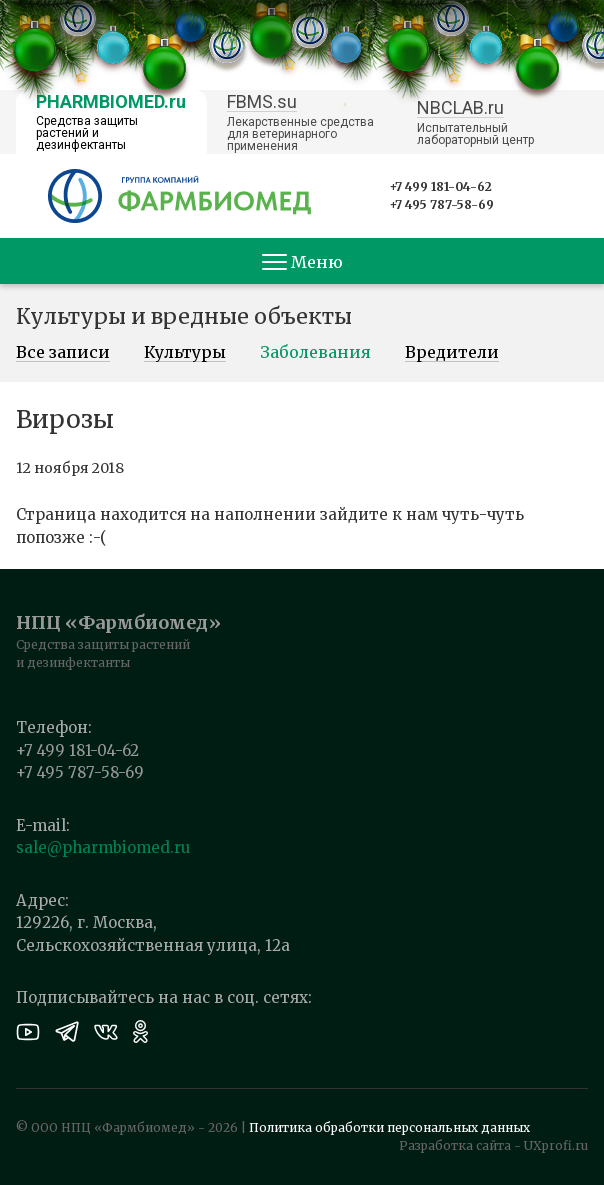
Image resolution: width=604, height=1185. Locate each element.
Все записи (63, 353)
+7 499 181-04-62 (440, 186)
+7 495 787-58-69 (441, 204)
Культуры (185, 353)
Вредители (452, 353)
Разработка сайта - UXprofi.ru (493, 1145)
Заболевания (315, 353)
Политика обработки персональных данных (389, 1127)
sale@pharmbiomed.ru (103, 847)
